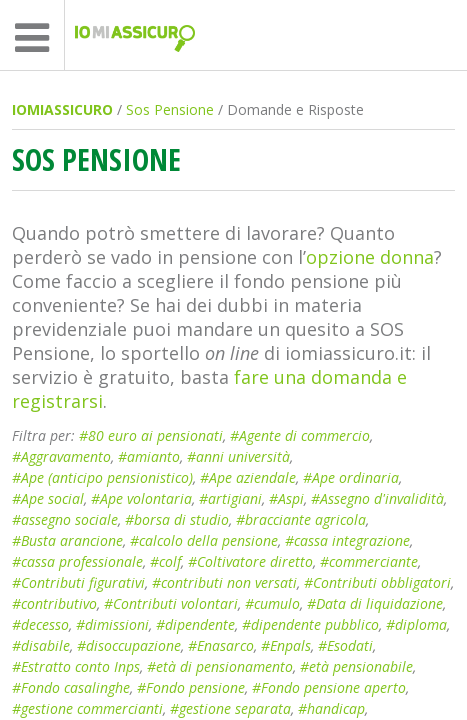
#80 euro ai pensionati (151, 435)
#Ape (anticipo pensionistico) (102, 477)
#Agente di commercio (300, 435)
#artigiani (230, 498)
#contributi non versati (224, 582)
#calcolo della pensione (204, 540)
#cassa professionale (77, 561)
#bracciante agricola (301, 519)
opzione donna (370, 257)
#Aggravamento (61, 456)
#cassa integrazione (347, 540)
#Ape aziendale (248, 477)
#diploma (416, 624)
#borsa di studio (177, 519)
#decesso (40, 624)
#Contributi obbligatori (377, 582)
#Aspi (286, 498)
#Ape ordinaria (351, 477)
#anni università (238, 456)
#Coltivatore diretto (250, 561)
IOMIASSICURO (62, 109)
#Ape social (48, 498)
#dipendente (195, 624)
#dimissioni (112, 624)
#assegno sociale (65, 519)
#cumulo (272, 603)
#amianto (149, 456)
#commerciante (369, 561)
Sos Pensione (170, 109)
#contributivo (54, 603)
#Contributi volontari (171, 603)
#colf (165, 561)
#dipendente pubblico (310, 624)
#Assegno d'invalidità (377, 498)
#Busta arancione (67, 540)
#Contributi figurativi (78, 582)
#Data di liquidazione (375, 603)
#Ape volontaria (141, 498)
